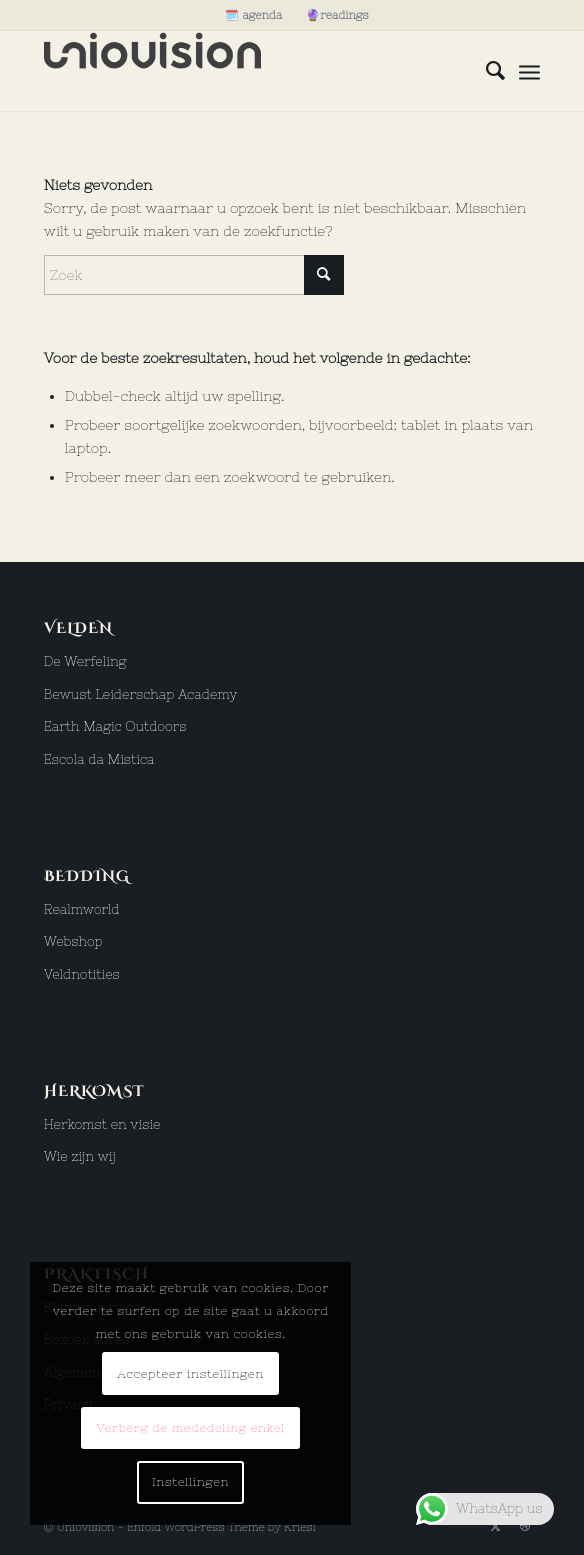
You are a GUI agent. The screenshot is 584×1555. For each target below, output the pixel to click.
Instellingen (190, 1482)
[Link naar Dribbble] (525, 1526)
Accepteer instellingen (190, 1374)
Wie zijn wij (80, 1156)
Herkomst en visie (102, 1124)
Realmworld (82, 909)
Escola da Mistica (99, 759)
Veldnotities (82, 974)
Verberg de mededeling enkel (190, 1428)
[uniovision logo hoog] (242, 71)
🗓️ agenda (253, 15)
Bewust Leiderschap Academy (141, 694)
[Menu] (529, 71)
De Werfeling (85, 661)
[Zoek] (485, 71)
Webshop (73, 941)
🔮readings (337, 15)
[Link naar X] (495, 1526)
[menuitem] (254, 15)
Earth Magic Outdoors (115, 726)
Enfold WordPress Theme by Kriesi (221, 1527)
